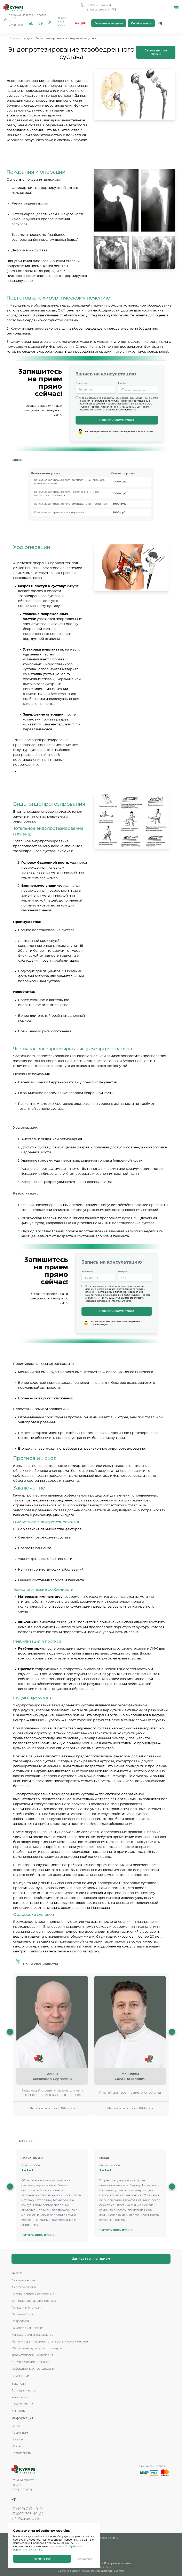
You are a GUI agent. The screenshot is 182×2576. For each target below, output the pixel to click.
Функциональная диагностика (33, 2300)
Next (172, 2032)
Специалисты (21, 2453)
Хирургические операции (30, 2362)
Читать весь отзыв (38, 2235)
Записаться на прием (109, 23)
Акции (80, 23)
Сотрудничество (23, 2390)
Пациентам (19, 2432)
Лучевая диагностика (27, 2328)
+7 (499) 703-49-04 (98, 5)
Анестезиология (23, 2287)
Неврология (20, 2321)
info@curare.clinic (98, 9)
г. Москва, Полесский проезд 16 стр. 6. (29, 17)
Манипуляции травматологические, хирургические (49, 2341)
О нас (15, 2426)
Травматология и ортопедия (32, 2355)
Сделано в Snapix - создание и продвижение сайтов (91, 2571)
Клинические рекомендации (102, 2538)
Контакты (18, 2411)
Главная (15, 38)
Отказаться (85, 2558)
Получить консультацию (116, 420)
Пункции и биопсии (26, 2307)
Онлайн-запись (141, 23)
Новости (17, 2439)
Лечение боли (22, 2314)
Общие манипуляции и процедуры (37, 2348)
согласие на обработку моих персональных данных (117, 398)
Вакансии (18, 2383)
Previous (10, 2032)
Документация (22, 2404)
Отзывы (17, 2446)
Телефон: (123, 383)
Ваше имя (81, 383)
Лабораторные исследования (33, 2368)
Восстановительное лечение (32, 2294)
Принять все (42, 2558)
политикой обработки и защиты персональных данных (111, 404)
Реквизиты (19, 2397)
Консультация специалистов (32, 2334)
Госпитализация (23, 2280)
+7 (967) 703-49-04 (27, 2514)
